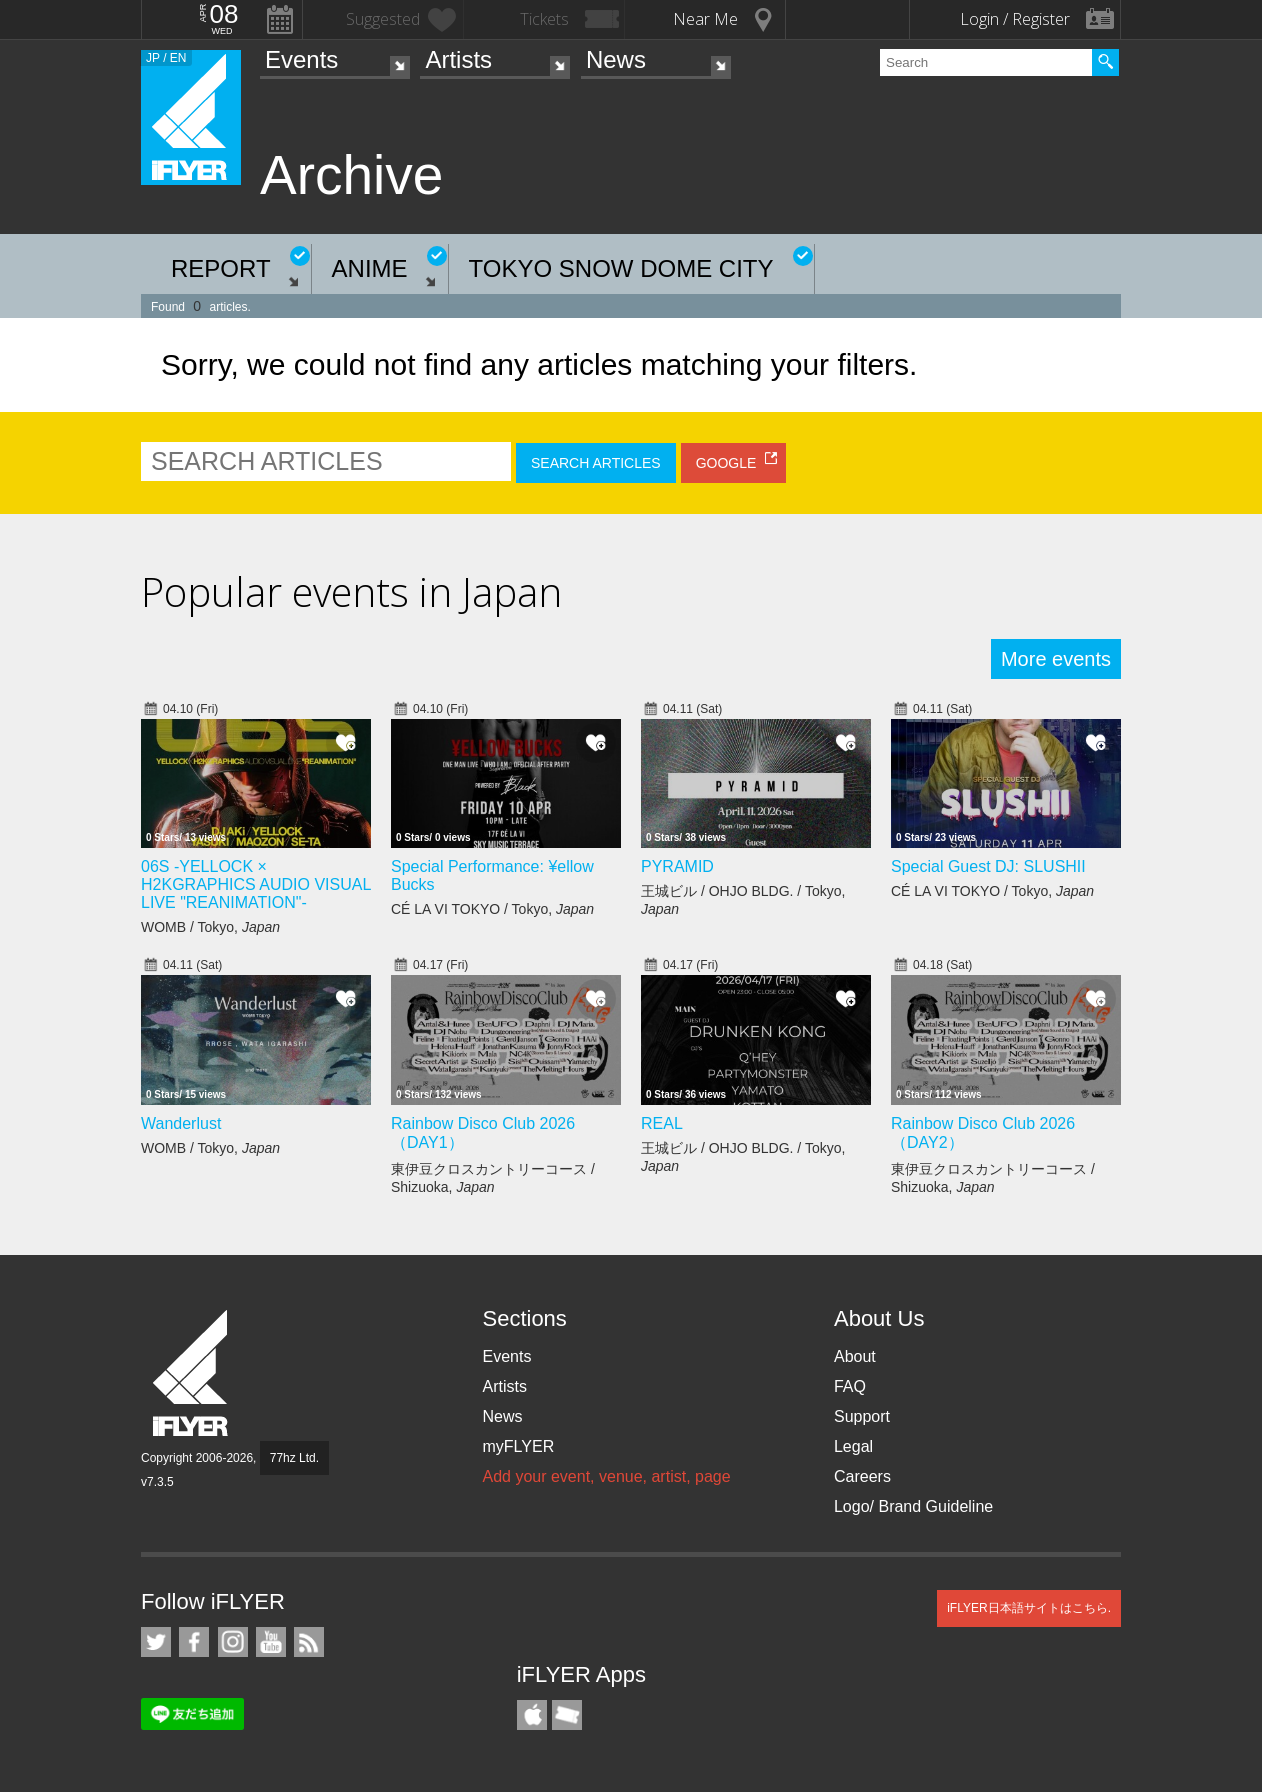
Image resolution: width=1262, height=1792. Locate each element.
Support (862, 1416)
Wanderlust (181, 1123)
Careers (862, 1476)
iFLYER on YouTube (271, 1642)
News (616, 59)
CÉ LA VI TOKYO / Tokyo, (492, 909)
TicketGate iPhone (567, 1715)
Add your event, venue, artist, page (606, 1476)
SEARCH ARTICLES (596, 463)
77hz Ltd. (294, 1458)
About (855, 1356)
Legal (853, 1446)
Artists (458, 59)
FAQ (850, 1386)
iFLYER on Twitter (156, 1642)
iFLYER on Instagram (233, 1642)
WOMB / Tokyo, (210, 927)
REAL (662, 1123)
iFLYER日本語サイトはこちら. (1029, 1608)
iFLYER (192, 1373)
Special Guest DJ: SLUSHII (988, 866)
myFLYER (518, 1446)
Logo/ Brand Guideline (913, 1506)
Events (301, 59)
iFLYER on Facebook (194, 1642)
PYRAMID (677, 866)
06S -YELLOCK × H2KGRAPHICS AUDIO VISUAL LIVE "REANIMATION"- (256, 884)
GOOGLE (726, 463)
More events (1056, 659)
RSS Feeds (309, 1642)
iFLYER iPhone (532, 1715)
